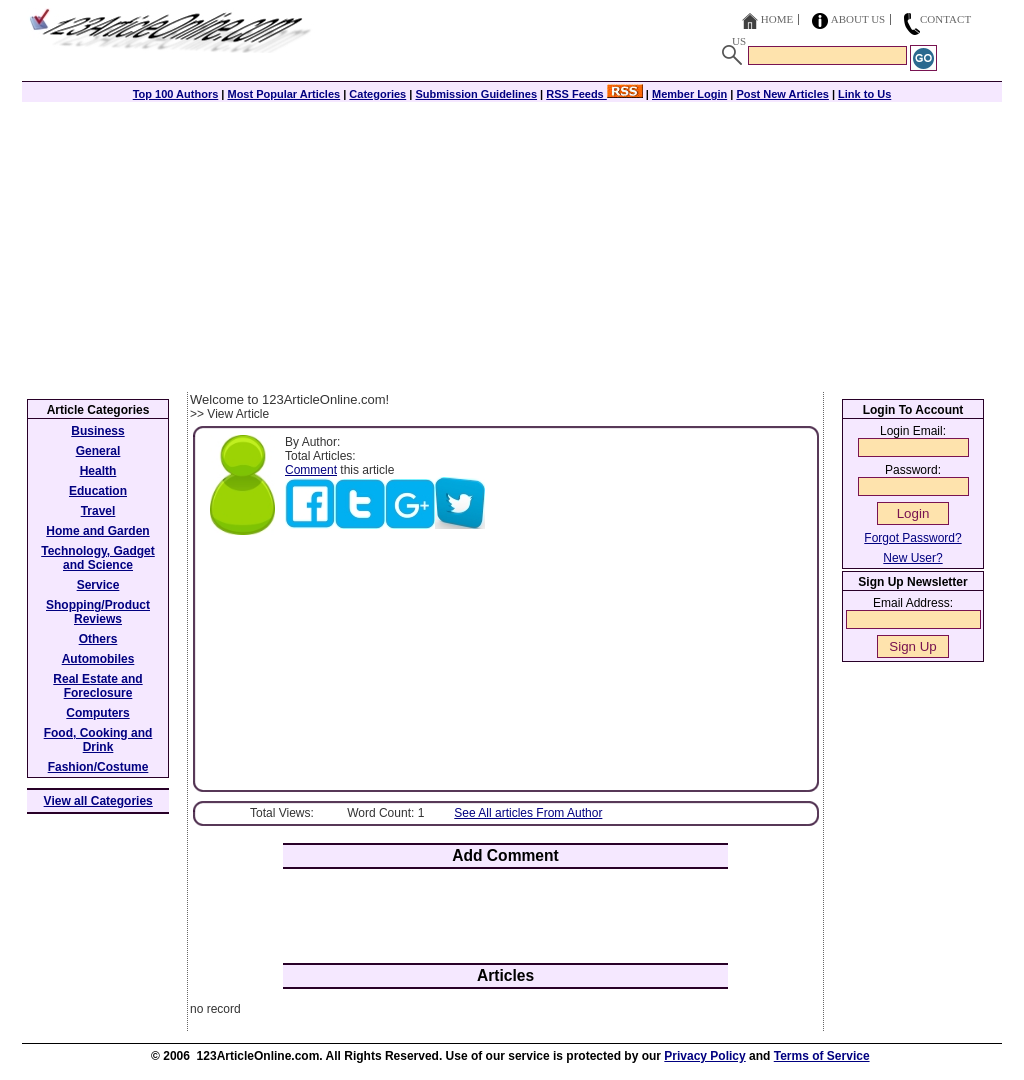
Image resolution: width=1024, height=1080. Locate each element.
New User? (912, 558)
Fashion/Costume (98, 767)
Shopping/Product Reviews (98, 612)
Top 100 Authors (176, 94)
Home (777, 19)
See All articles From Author (528, 813)
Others (98, 639)
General (98, 451)
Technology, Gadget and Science (98, 558)
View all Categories (98, 801)
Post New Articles (782, 94)
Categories (377, 94)
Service (98, 585)
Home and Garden (97, 531)
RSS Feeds (594, 94)
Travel (98, 511)
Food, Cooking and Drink (98, 740)
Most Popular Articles (283, 94)
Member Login (689, 94)
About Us (858, 19)
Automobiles (98, 659)
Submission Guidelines (476, 94)
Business (97, 431)
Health (98, 471)
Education (98, 491)
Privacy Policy (704, 1056)
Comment (311, 470)
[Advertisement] (512, 242)
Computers (97, 713)
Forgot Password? (912, 538)
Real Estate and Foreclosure (97, 686)
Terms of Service (822, 1056)
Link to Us (864, 94)
